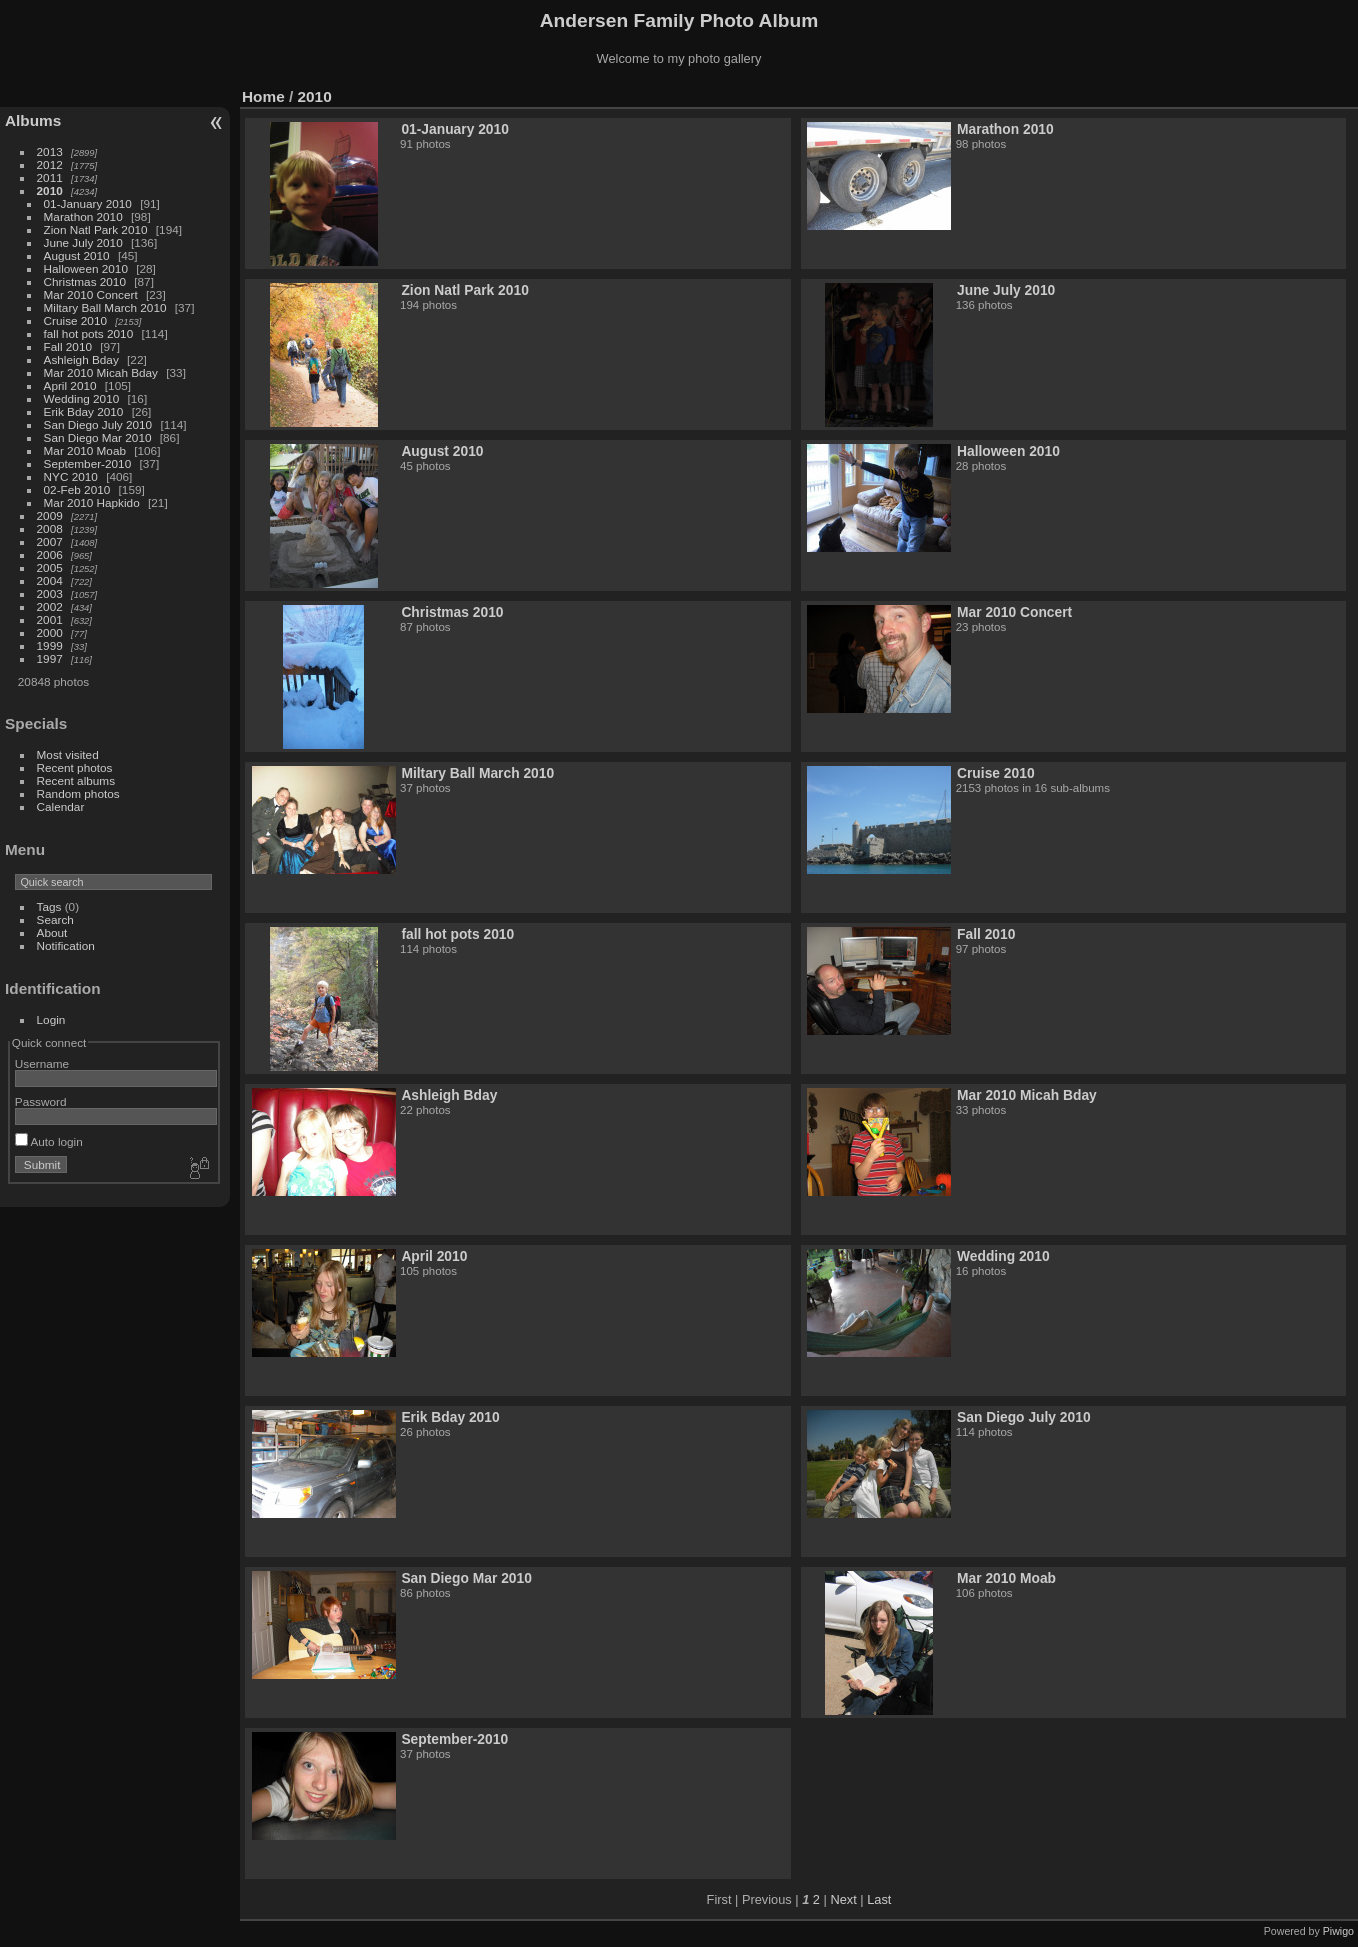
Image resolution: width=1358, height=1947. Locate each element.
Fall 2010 (68, 346)
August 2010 (77, 255)
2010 (50, 190)
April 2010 (70, 385)
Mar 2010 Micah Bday (101, 372)
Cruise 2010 (75, 320)
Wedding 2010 (82, 398)
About (52, 932)
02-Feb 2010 (77, 489)
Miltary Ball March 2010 (105, 307)
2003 (50, 593)
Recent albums (76, 780)
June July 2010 (83, 242)
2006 (50, 554)
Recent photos (75, 767)
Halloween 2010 (86, 268)
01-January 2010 (88, 203)
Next (843, 1899)
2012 (50, 164)
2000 (50, 632)
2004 (50, 580)
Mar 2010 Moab (85, 450)
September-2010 (88, 463)
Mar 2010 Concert (91, 294)
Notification (66, 945)
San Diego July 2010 (98, 424)
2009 (50, 515)
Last (879, 1899)
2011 (50, 177)
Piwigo (1338, 1931)
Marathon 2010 (83, 216)
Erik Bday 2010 (84, 411)
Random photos (78, 793)
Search (55, 919)
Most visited (68, 754)
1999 (50, 645)
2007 (50, 541)
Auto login (49, 1141)
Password (41, 1101)
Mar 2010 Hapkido (92, 502)
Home (263, 96)
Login (51, 1019)
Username (42, 1063)
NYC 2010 (71, 476)
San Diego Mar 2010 (98, 437)
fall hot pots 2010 (89, 333)
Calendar (61, 806)
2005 (50, 567)
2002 (50, 606)
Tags (49, 906)
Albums (33, 120)
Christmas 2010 (85, 281)
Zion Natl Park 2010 (96, 229)
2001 (50, 619)
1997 (50, 658)
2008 (50, 528)
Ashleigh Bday (81, 359)
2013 (50, 151)
